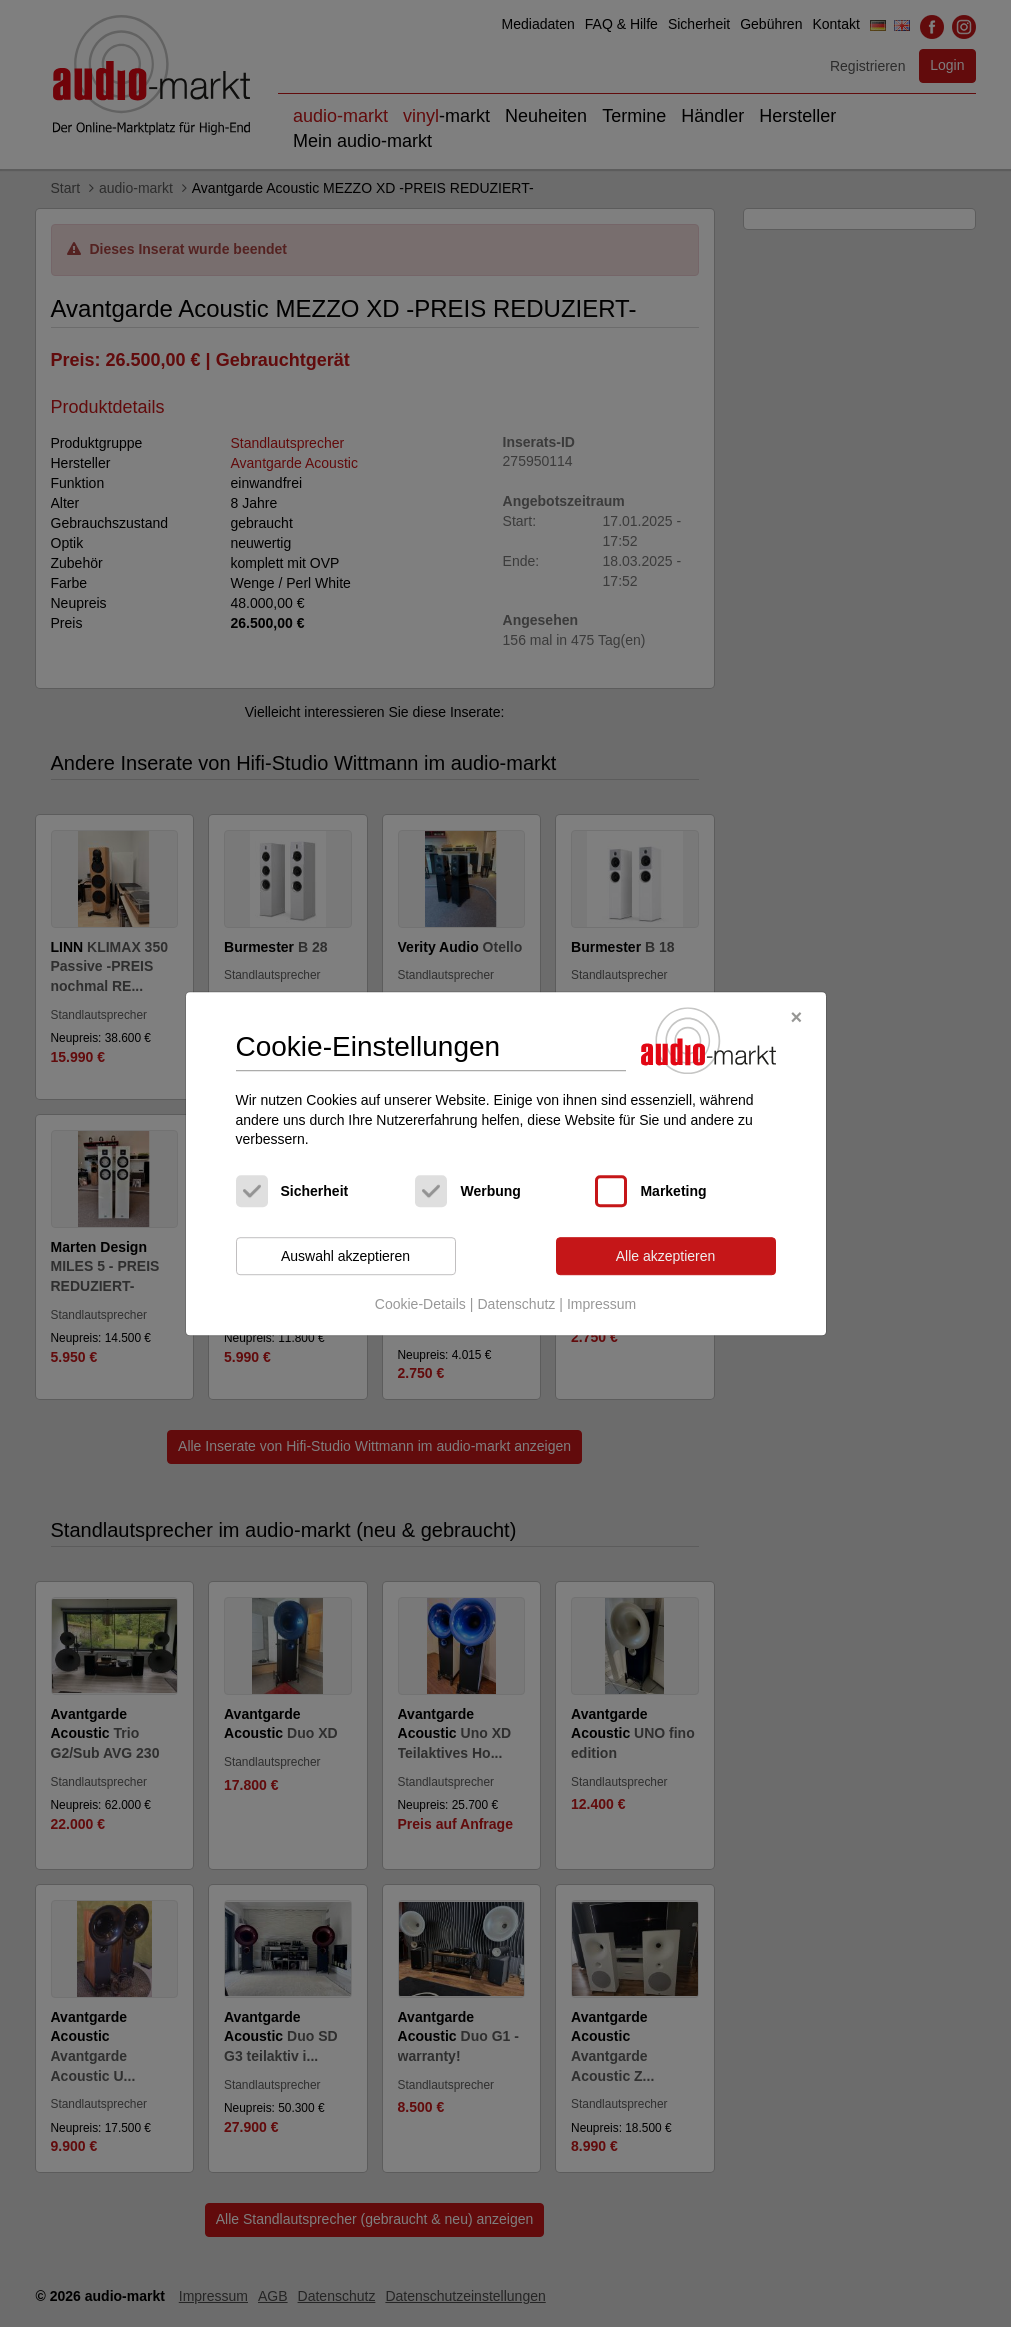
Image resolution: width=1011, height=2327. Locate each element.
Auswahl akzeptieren (345, 1256)
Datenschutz (516, 1305)
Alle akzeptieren (666, 1256)
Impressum (601, 1305)
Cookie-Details (420, 1305)
